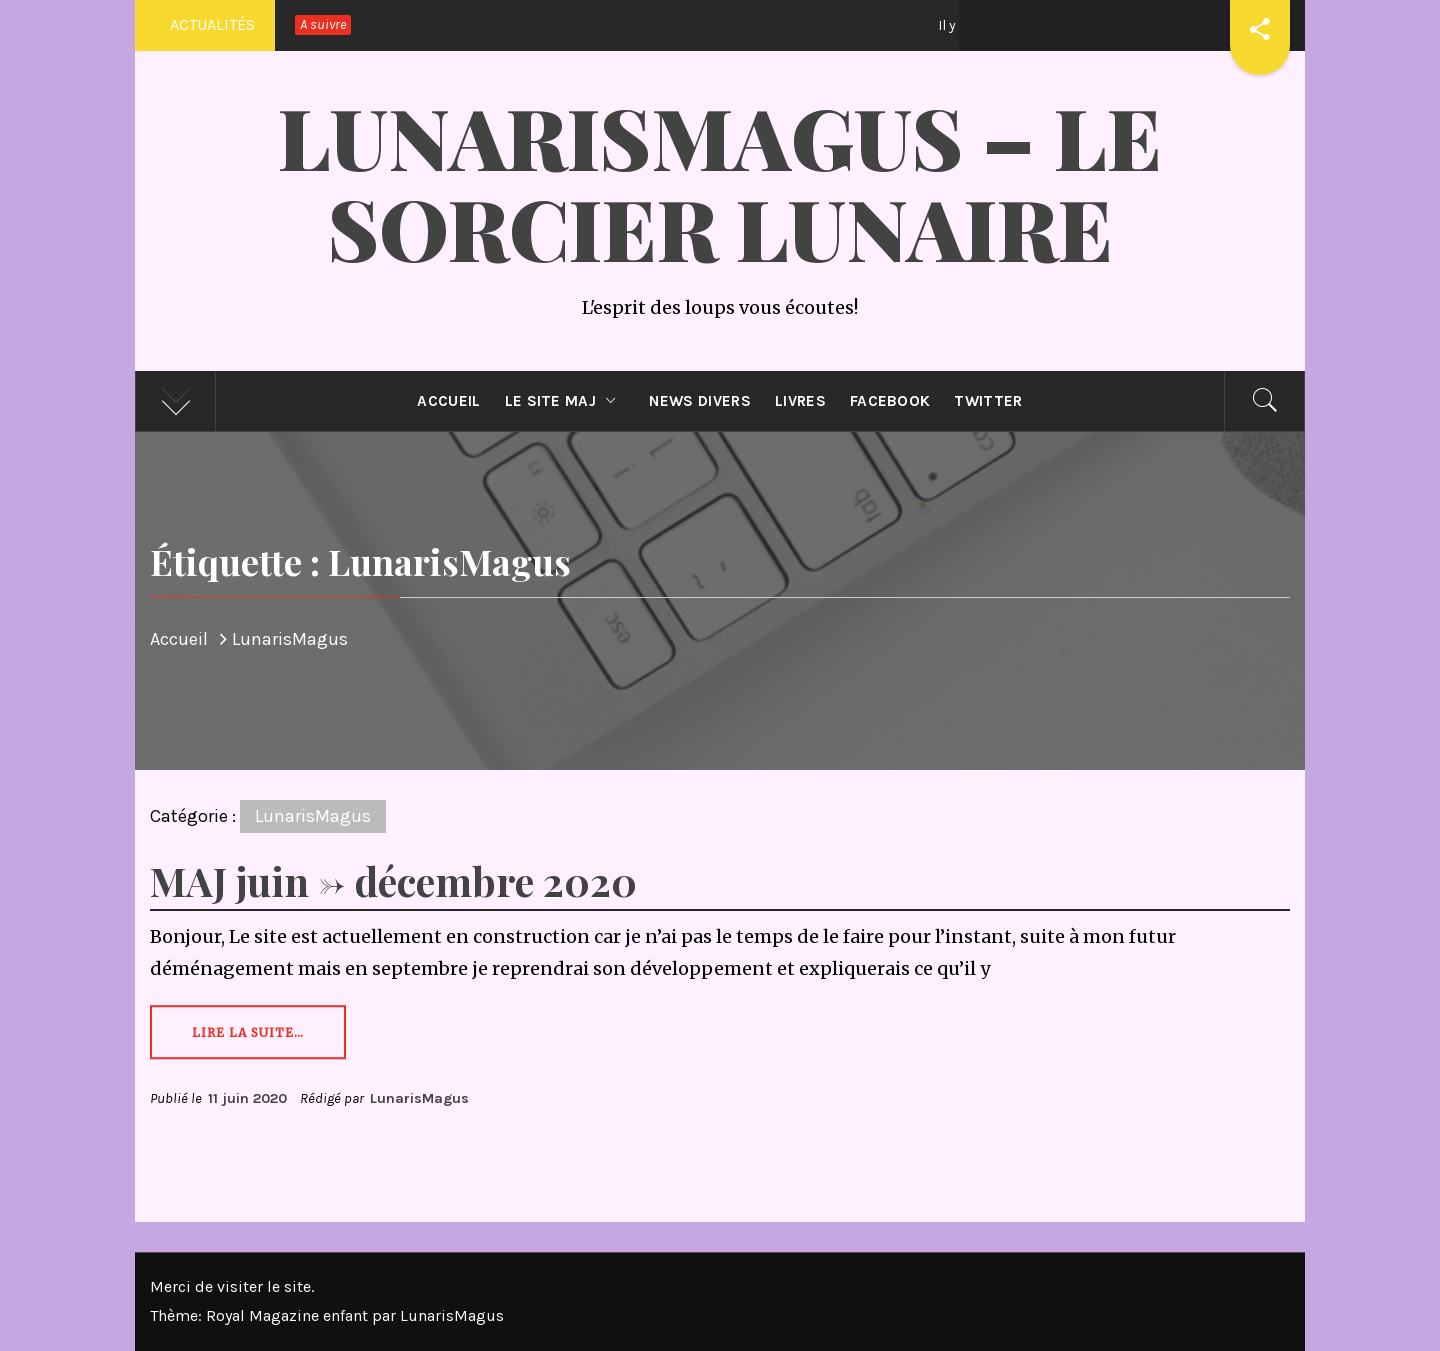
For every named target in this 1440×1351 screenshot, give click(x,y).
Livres (800, 401)
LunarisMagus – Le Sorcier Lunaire (720, 181)
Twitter (988, 401)
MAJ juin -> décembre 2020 (393, 880)
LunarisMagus (313, 816)
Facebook (890, 401)
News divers (700, 401)
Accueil (448, 401)
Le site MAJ (565, 401)
